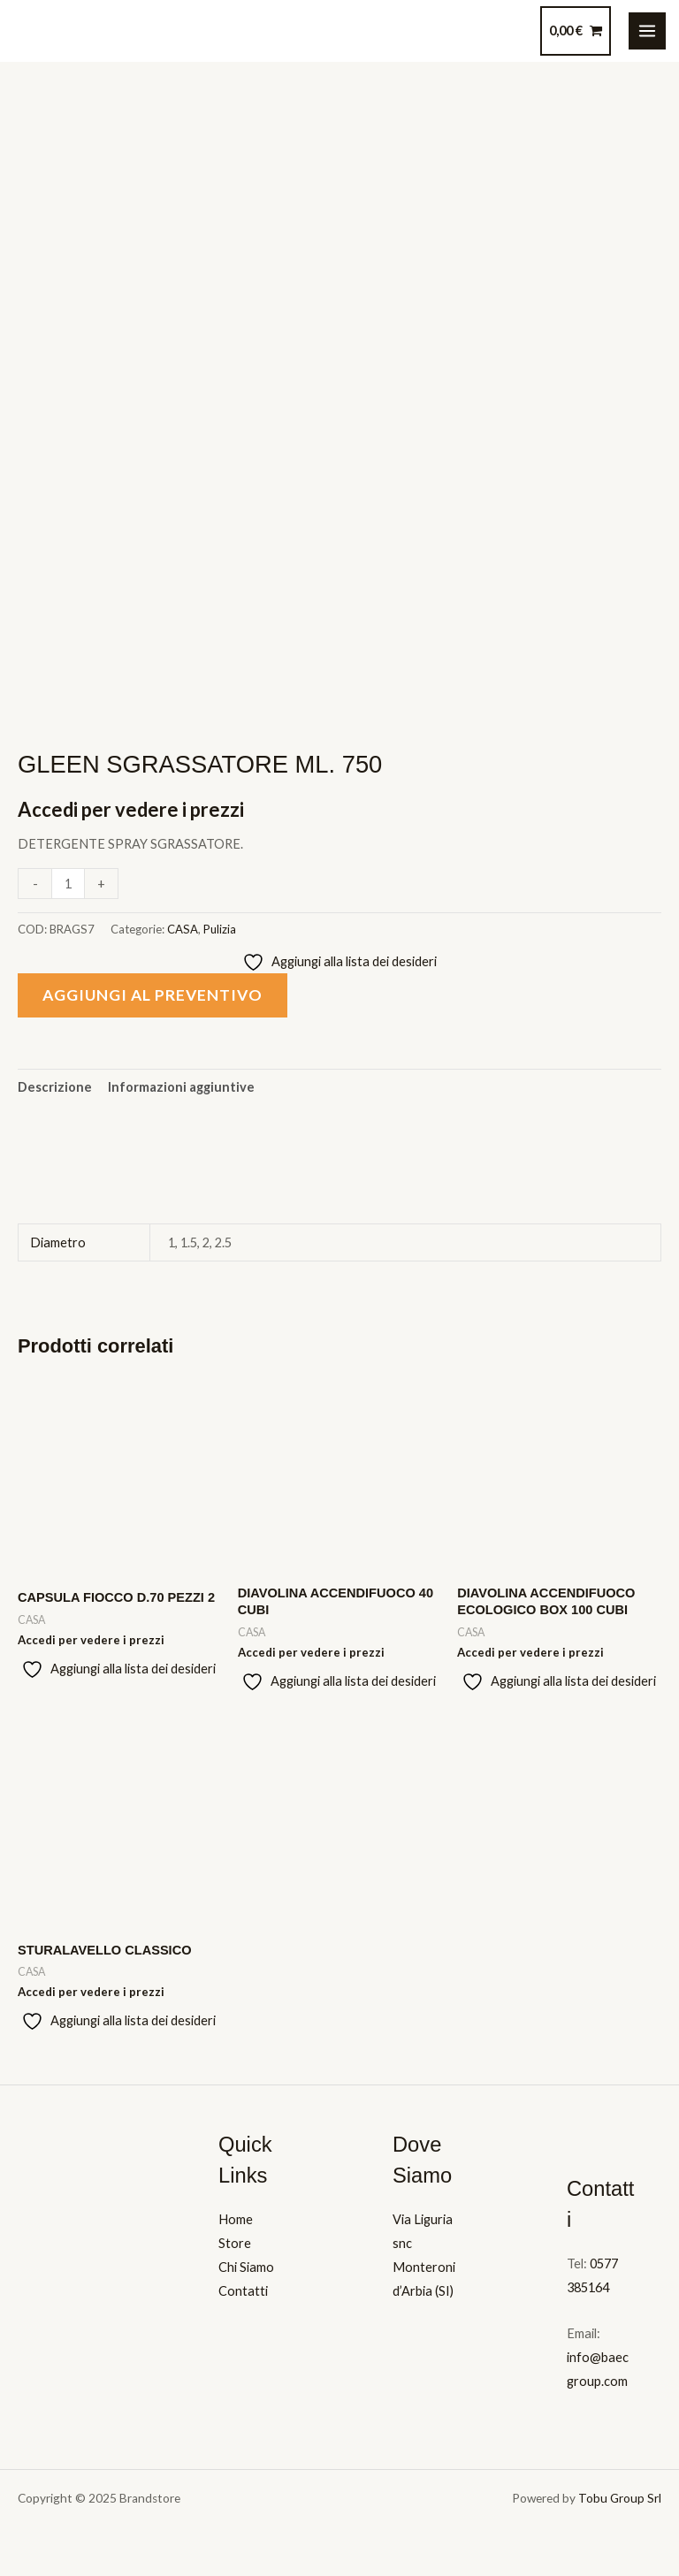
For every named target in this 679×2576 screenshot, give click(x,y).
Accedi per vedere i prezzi (131, 809)
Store (234, 2243)
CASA (182, 929)
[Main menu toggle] (647, 31)
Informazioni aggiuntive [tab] (181, 1086)
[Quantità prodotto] (68, 883)
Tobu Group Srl (619, 2498)
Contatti (243, 2290)
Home (235, 2219)
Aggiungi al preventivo (152, 995)
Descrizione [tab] (55, 1086)
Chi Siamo (246, 2267)
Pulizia (219, 929)
